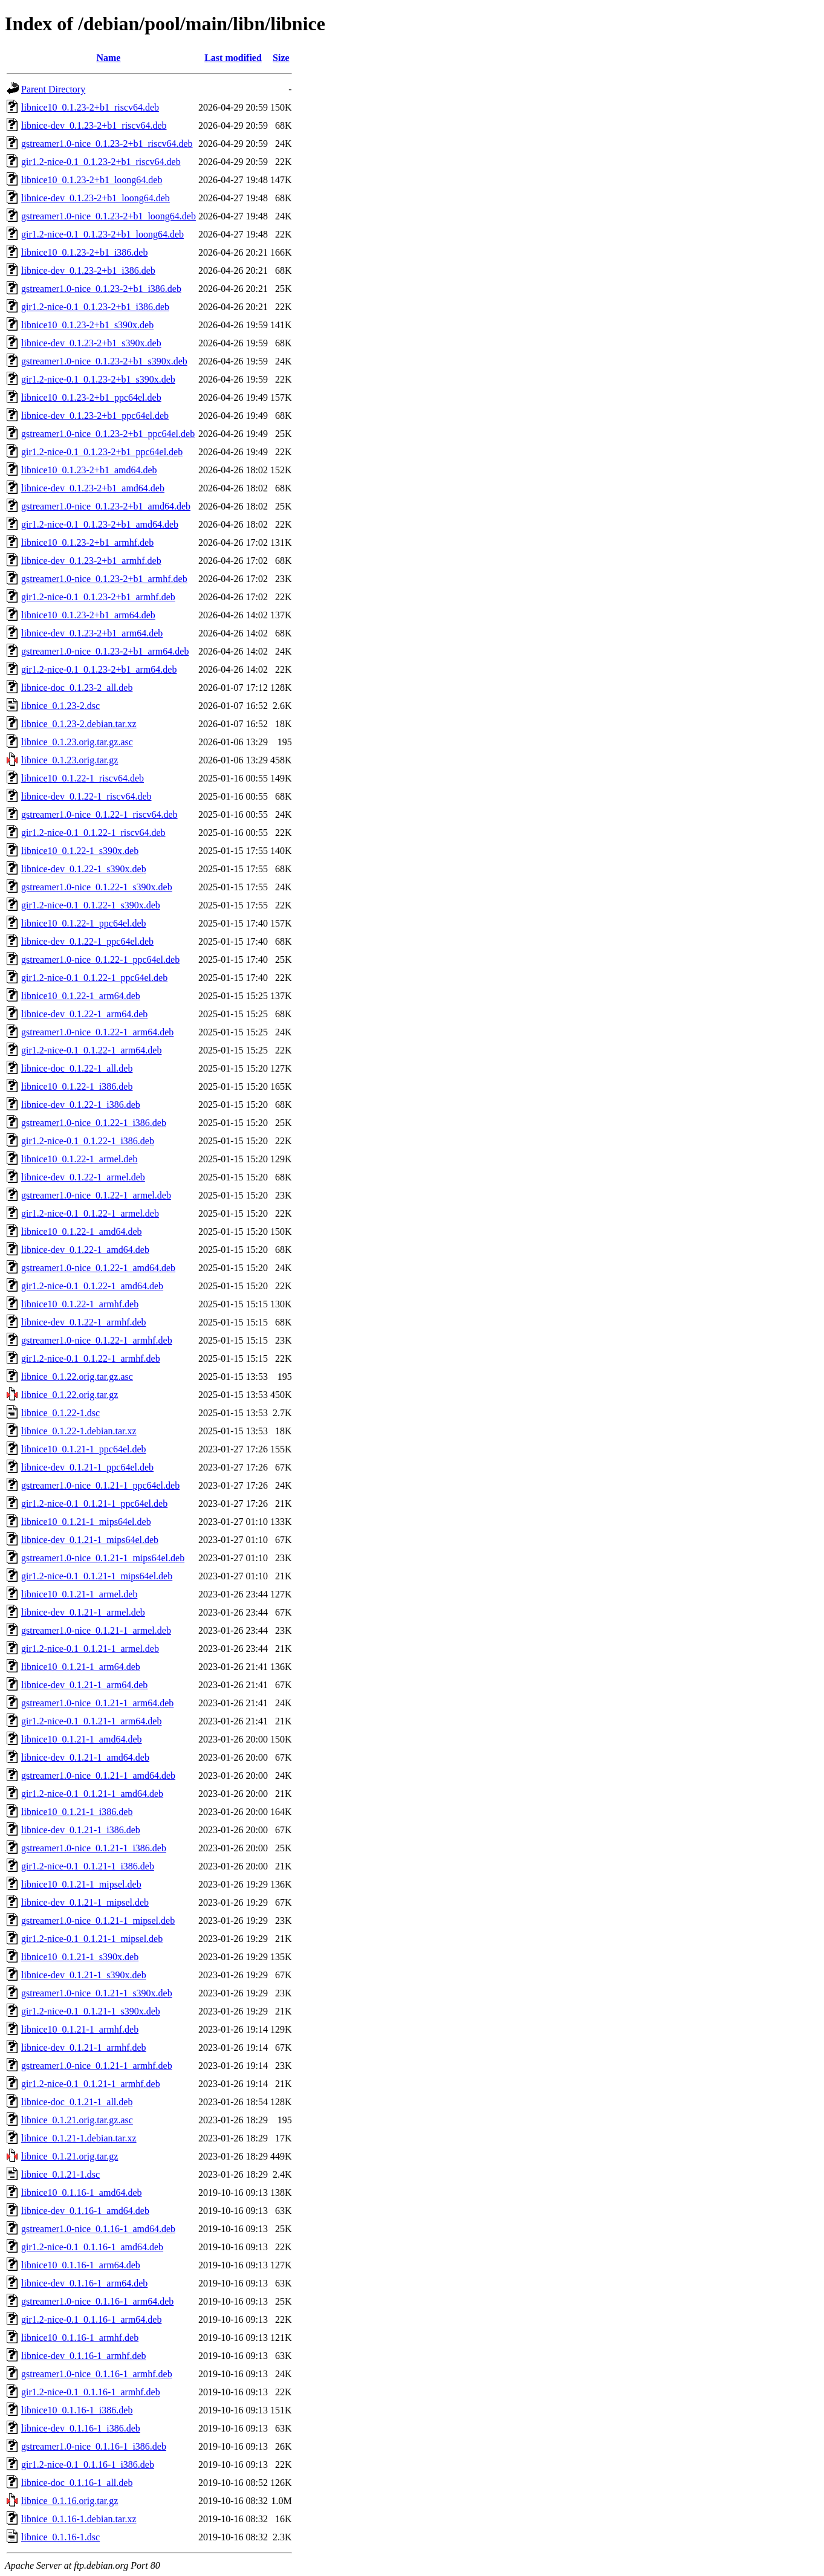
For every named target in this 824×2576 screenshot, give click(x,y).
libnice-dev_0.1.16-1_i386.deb (80, 2428)
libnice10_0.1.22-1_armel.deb (79, 1159)
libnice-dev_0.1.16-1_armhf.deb (83, 2356)
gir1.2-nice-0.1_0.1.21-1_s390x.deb (90, 2011)
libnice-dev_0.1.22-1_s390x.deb (83, 869)
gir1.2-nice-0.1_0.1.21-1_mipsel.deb (92, 1939)
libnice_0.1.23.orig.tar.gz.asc (77, 742)
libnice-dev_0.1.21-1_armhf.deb (83, 2047)
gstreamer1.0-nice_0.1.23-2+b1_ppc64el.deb (108, 434)
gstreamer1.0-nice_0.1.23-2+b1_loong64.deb (108, 216)
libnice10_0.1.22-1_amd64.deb (81, 1231)
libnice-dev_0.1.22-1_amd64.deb (85, 1249)
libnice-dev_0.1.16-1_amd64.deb (85, 2210)
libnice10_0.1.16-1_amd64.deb (81, 2192)
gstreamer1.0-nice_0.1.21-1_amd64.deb (98, 1775)
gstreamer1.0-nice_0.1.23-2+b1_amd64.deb (105, 506)
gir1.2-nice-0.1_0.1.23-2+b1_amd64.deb (99, 524)
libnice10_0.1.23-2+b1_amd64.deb (89, 470)
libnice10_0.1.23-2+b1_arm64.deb (88, 615)
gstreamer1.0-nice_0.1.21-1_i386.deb (93, 1848)
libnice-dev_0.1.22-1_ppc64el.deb (87, 941)
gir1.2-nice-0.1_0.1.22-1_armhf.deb (90, 1358)
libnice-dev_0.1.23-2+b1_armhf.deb (91, 560)
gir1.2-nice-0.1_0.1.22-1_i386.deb (87, 1141)
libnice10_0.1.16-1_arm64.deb (80, 2265)
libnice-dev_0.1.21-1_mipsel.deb (85, 1902)
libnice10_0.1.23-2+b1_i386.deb (84, 252)
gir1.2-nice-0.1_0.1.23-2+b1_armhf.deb (98, 597)
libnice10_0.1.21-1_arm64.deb (80, 1667)
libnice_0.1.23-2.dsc (60, 706)
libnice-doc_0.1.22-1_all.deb (76, 1068)
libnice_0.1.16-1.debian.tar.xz (79, 2519)
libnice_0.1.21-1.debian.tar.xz (79, 2138)
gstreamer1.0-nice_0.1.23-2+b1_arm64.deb (105, 651)
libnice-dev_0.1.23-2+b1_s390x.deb (91, 343)
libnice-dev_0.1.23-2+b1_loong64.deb (95, 198)
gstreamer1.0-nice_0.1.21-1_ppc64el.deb (100, 1485)
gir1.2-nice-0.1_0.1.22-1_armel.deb (90, 1213)
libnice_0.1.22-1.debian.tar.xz (79, 1431)
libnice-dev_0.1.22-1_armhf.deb (83, 1322)
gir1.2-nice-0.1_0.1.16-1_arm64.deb (91, 2319)
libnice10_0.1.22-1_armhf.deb (79, 1304)
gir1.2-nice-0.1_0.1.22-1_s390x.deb (90, 905)
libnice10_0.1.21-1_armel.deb (79, 1594)
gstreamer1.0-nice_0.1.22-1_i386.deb (93, 1123)
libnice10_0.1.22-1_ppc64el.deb (83, 923)
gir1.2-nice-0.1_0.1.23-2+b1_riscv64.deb (101, 162)
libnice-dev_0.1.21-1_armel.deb (83, 1612)
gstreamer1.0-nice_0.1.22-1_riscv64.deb (99, 814)
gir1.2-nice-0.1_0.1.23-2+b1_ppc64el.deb (102, 452)
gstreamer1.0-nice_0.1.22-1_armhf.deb (96, 1340)
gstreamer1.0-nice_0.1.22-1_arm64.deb (97, 1032)
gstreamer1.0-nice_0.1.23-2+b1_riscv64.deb (107, 143)
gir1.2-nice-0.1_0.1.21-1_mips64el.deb (96, 1576)
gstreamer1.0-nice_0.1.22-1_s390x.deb (96, 887)
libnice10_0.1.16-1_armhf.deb (79, 2337)
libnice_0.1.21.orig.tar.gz (69, 2156)
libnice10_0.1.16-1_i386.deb (76, 2410)
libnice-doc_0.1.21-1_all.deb (76, 2102)
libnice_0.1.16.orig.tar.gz (69, 2501)
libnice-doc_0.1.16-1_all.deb (76, 2482)
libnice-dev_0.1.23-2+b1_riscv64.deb (94, 125)
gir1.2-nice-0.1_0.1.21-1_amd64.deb (92, 1793)
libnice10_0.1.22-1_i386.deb (76, 1086)
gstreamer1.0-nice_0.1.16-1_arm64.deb (97, 2301)
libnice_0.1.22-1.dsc (60, 1413)
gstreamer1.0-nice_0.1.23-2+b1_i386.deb (101, 288)
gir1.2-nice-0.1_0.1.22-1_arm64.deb (91, 1050)
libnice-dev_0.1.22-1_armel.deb (83, 1177)
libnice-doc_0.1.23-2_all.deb (76, 687)
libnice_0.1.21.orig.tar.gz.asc (77, 2120)
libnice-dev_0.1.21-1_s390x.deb (83, 1975)
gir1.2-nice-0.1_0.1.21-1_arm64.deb (91, 1721)
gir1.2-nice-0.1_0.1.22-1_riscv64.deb (93, 832)
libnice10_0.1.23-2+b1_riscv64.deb (90, 107)
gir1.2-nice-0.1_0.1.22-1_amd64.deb (92, 1286)
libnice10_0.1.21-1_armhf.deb (79, 2029)
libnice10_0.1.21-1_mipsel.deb (81, 1884)
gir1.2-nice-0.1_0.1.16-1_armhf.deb (90, 2392)
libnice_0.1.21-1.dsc (60, 2174)
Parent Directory (53, 89)
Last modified (233, 58)
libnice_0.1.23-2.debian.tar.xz (79, 724)
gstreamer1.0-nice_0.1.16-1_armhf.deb (96, 2374)
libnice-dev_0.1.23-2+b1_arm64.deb (92, 633)
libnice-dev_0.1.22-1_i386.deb (80, 1104)
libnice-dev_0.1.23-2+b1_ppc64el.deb (95, 415)
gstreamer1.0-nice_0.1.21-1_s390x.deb (96, 1993)
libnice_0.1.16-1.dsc (60, 2537)
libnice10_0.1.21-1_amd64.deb (81, 1739)
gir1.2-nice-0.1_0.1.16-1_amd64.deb (92, 2247)
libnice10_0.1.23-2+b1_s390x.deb (87, 325)
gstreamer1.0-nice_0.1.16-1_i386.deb (93, 2446)
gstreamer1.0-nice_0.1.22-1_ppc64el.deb (100, 959)
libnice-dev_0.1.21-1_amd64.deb (85, 1757)
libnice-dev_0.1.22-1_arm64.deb (84, 1014)
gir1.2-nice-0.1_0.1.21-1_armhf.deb (90, 2084)
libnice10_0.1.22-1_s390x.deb (79, 851)
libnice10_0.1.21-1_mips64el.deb (86, 1521)
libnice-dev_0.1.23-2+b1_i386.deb (88, 270)
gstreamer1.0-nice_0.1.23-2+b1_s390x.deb (104, 361)
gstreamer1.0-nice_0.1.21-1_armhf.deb (96, 2065)
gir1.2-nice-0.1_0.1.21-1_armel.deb (90, 1648)
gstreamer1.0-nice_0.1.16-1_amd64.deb (98, 2229)
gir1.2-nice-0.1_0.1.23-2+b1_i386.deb (95, 307)
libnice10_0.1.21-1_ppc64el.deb (83, 1449)
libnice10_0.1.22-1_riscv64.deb (82, 778)
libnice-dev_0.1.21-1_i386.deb (80, 1830)
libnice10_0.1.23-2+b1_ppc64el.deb (91, 397)
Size (281, 58)
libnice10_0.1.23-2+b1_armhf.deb (87, 542)
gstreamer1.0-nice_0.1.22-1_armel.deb (96, 1195)
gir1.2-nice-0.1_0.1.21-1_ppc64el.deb (94, 1503)
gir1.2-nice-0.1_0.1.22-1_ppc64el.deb (94, 977)
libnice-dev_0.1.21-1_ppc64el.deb (87, 1467)
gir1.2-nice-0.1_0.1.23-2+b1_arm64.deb (99, 669)
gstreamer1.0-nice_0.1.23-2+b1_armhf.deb (104, 579)
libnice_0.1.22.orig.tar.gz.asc (77, 1376)
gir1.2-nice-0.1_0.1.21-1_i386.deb (87, 1866)
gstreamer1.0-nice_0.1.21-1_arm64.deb (97, 1703)
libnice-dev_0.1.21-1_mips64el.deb (89, 1540)
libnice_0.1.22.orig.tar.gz (69, 1395)
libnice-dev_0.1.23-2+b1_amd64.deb (92, 488)
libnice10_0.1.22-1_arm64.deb (80, 996)
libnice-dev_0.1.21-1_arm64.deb (84, 1685)
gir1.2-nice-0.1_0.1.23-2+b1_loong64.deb (102, 234)
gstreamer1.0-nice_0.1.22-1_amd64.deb (98, 1268)
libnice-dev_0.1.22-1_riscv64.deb (86, 796)
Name (108, 58)
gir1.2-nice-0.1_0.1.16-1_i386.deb (87, 2464)
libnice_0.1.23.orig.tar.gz (69, 760)
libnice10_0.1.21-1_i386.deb (76, 1812)
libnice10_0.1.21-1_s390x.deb (79, 1957)
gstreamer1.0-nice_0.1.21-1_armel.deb (96, 1630)
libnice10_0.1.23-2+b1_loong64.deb (91, 180)
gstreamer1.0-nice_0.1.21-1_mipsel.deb (98, 1920)
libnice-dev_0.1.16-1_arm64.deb (84, 2283)
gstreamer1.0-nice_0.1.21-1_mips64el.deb (102, 1558)
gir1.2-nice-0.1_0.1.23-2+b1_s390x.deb (98, 379)
